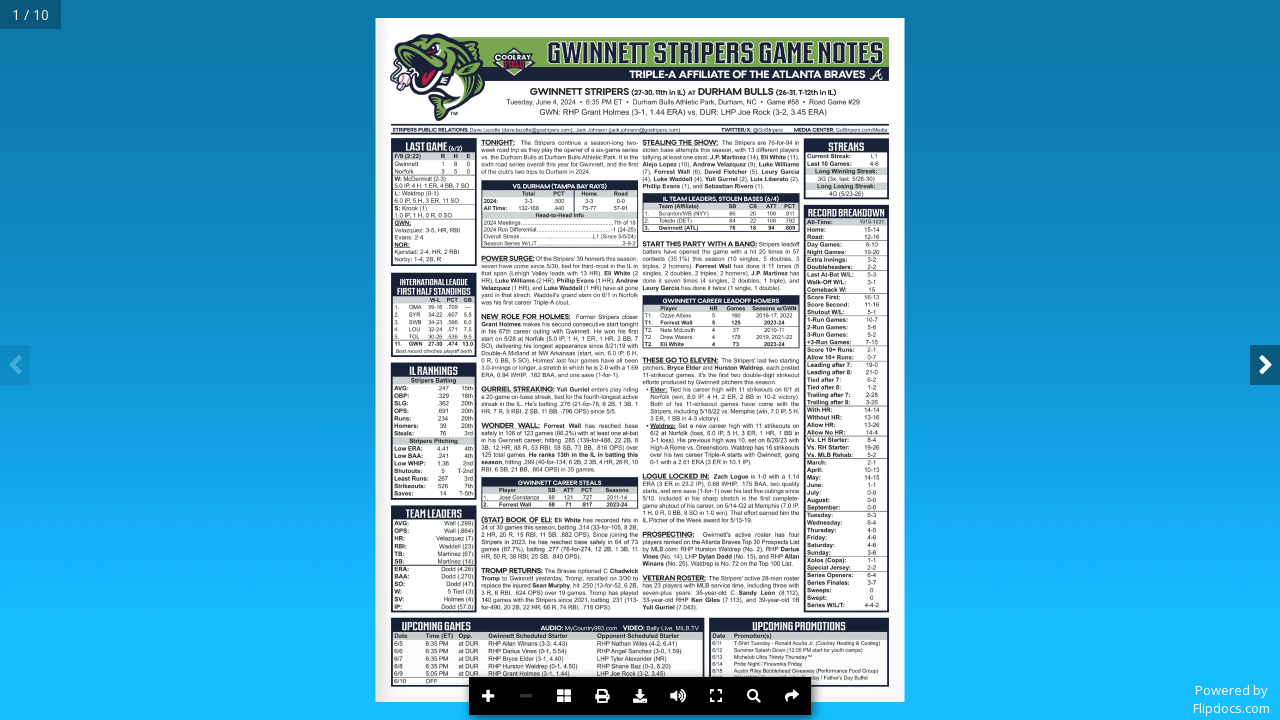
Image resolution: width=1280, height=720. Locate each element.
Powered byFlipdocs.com (1231, 699)
